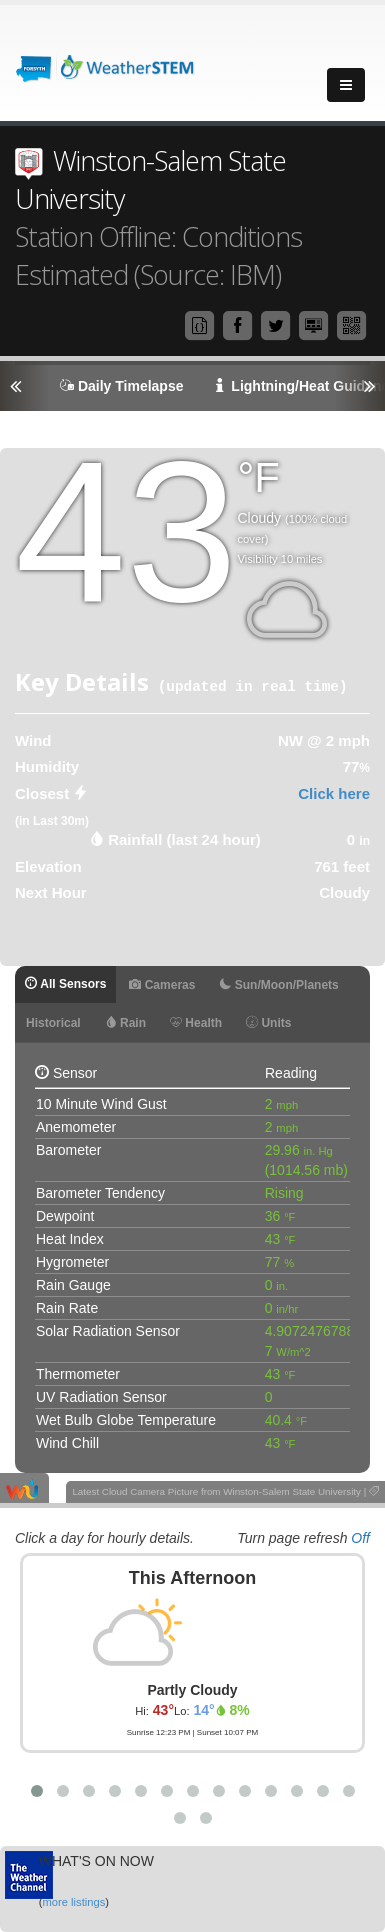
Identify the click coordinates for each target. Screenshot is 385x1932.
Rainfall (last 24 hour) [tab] (184, 839)
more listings (73, 1902)
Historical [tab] (53, 1023)
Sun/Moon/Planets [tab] (278, 985)
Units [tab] (268, 1023)
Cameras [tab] (162, 985)
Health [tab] (196, 1023)
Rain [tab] (125, 1023)
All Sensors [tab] (65, 984)
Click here (334, 793)
